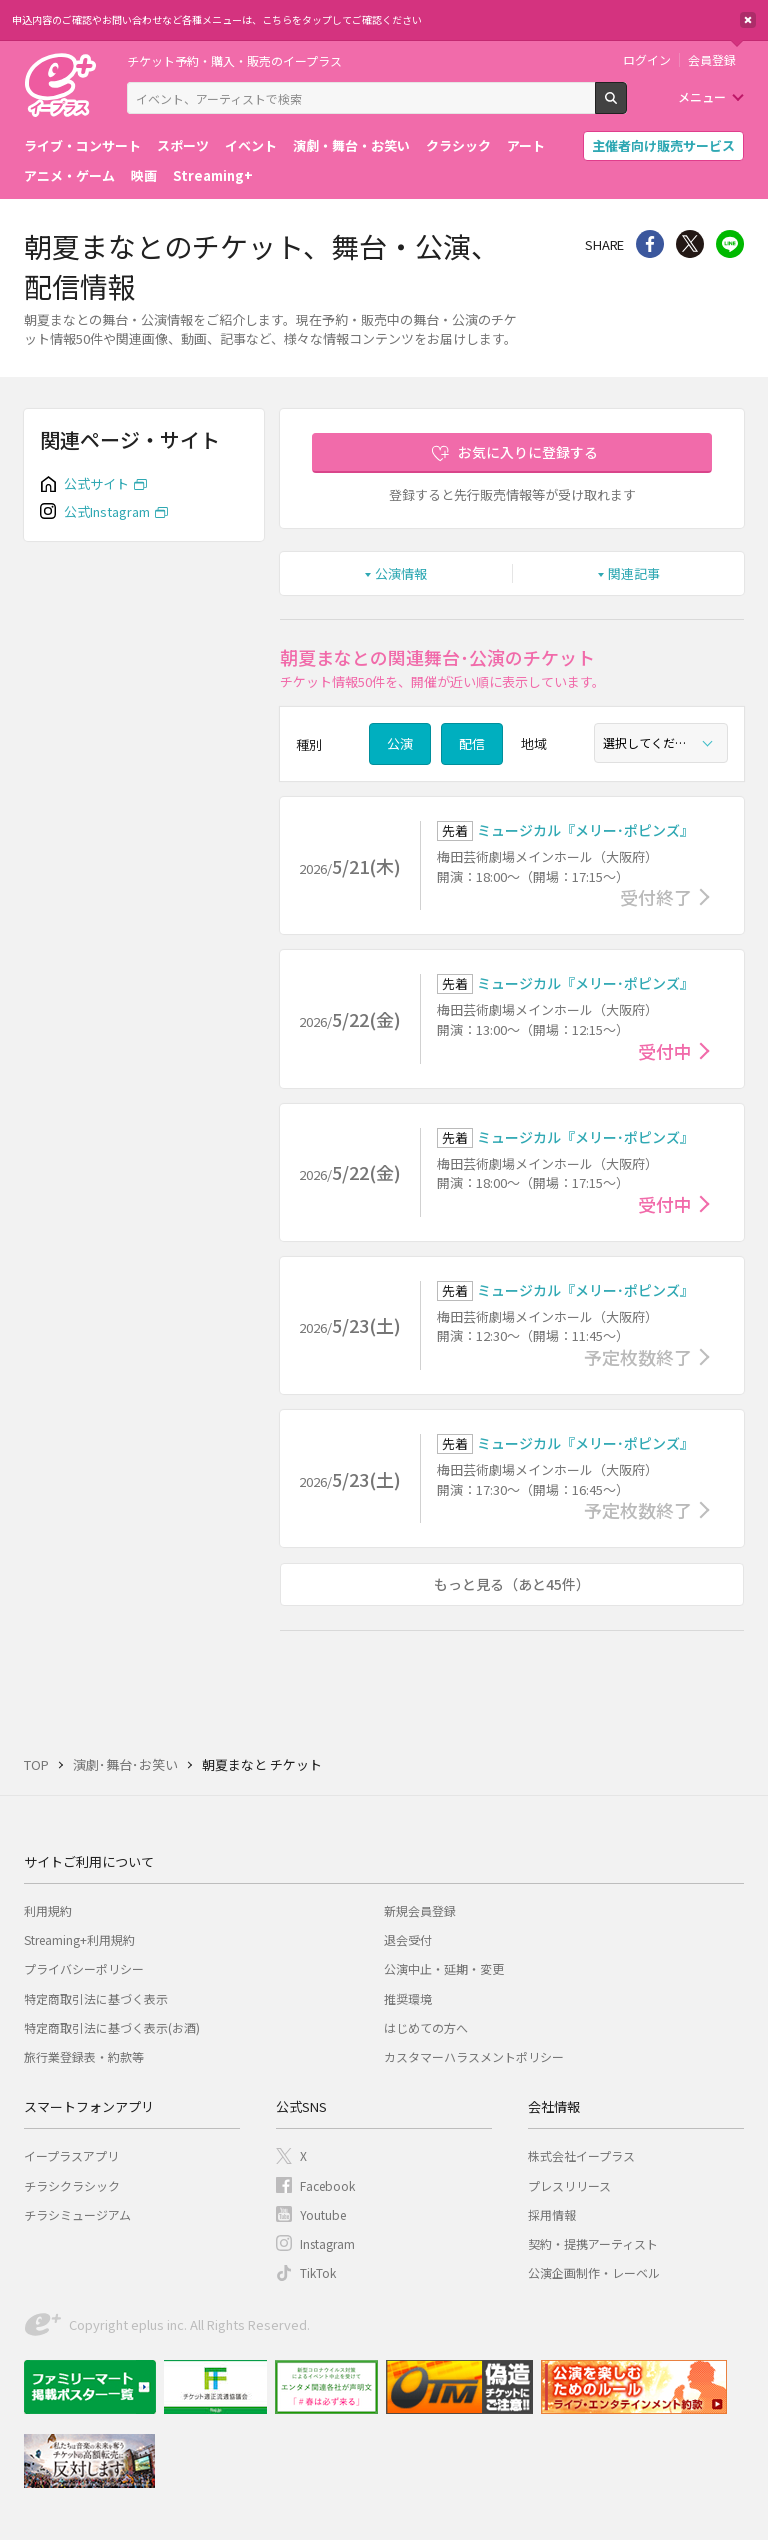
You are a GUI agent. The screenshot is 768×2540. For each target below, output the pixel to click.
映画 (144, 175)
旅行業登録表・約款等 (84, 2056)
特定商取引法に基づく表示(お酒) (112, 2027)
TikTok (318, 2272)
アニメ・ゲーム (69, 175)
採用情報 (552, 2214)
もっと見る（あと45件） (512, 1584)
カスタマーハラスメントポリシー (474, 2056)
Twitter (690, 244)
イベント (251, 145)
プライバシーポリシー (84, 1968)
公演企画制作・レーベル (594, 2272)
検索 (626, 106)
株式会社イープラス (581, 2155)
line (730, 244)
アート (526, 145)
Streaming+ (213, 175)
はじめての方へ (426, 2027)
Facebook (327, 2185)
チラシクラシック (72, 2185)
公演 (400, 743)
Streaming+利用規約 (79, 1939)
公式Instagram (107, 511)
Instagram (327, 2243)
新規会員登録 (420, 1910)
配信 (472, 743)
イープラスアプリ (71, 2155)
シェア (650, 244)
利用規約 (48, 1910)
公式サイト (96, 483)
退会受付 (408, 1939)
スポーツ (183, 145)
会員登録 (712, 60)
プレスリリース (569, 2185)
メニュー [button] (702, 96)
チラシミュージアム (77, 2214)
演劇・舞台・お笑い (351, 145)
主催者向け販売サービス (663, 145)
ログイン (647, 60)
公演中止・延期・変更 (444, 1968)
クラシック (458, 145)
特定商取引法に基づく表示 (96, 1998)
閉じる (748, 20)
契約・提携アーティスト (593, 2243)
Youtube (323, 2214)
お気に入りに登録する (528, 452)
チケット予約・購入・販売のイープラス (234, 60)
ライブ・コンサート (82, 145)
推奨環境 (408, 1998)
